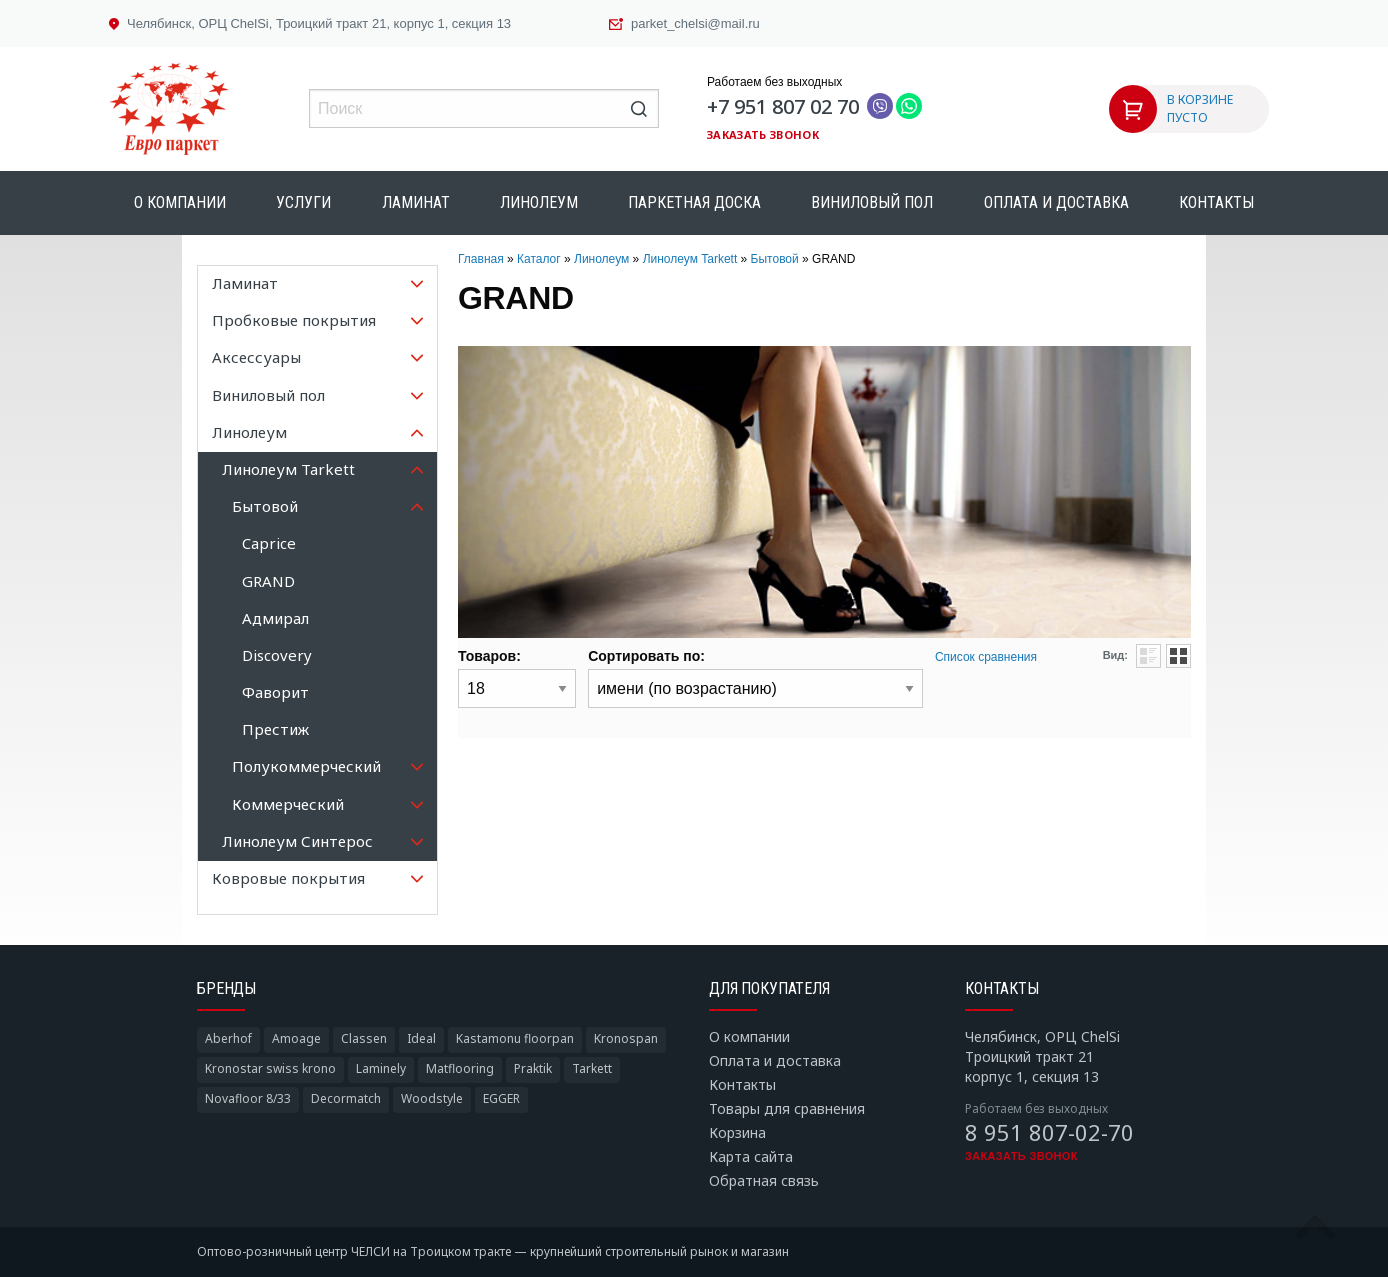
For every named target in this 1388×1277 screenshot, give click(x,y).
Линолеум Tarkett (690, 259)
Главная (481, 259)
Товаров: (489, 656)
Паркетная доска (694, 202)
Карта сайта (751, 1156)
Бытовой (775, 259)
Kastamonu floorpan (515, 1038)
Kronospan (626, 1038)
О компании (180, 202)
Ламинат (416, 202)
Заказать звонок (763, 134)
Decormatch (346, 1098)
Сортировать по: (646, 656)
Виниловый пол (872, 202)
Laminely (381, 1068)
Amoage (296, 1038)
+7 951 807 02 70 (783, 106)
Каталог (539, 259)
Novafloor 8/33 (248, 1098)
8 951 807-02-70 (1049, 1132)
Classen (364, 1038)
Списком (1148, 656)
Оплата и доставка (1056, 202)
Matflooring (460, 1068)
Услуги (303, 202)
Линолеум (539, 202)
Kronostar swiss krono (270, 1068)
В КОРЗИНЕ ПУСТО (1200, 108)
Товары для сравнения (787, 1108)
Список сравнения (986, 657)
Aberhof (228, 1038)
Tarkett (592, 1068)
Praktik (533, 1068)
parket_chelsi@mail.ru (695, 23)
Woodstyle (432, 1098)
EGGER (501, 1098)
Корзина (737, 1132)
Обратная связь (764, 1180)
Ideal (421, 1038)
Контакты (1216, 202)
